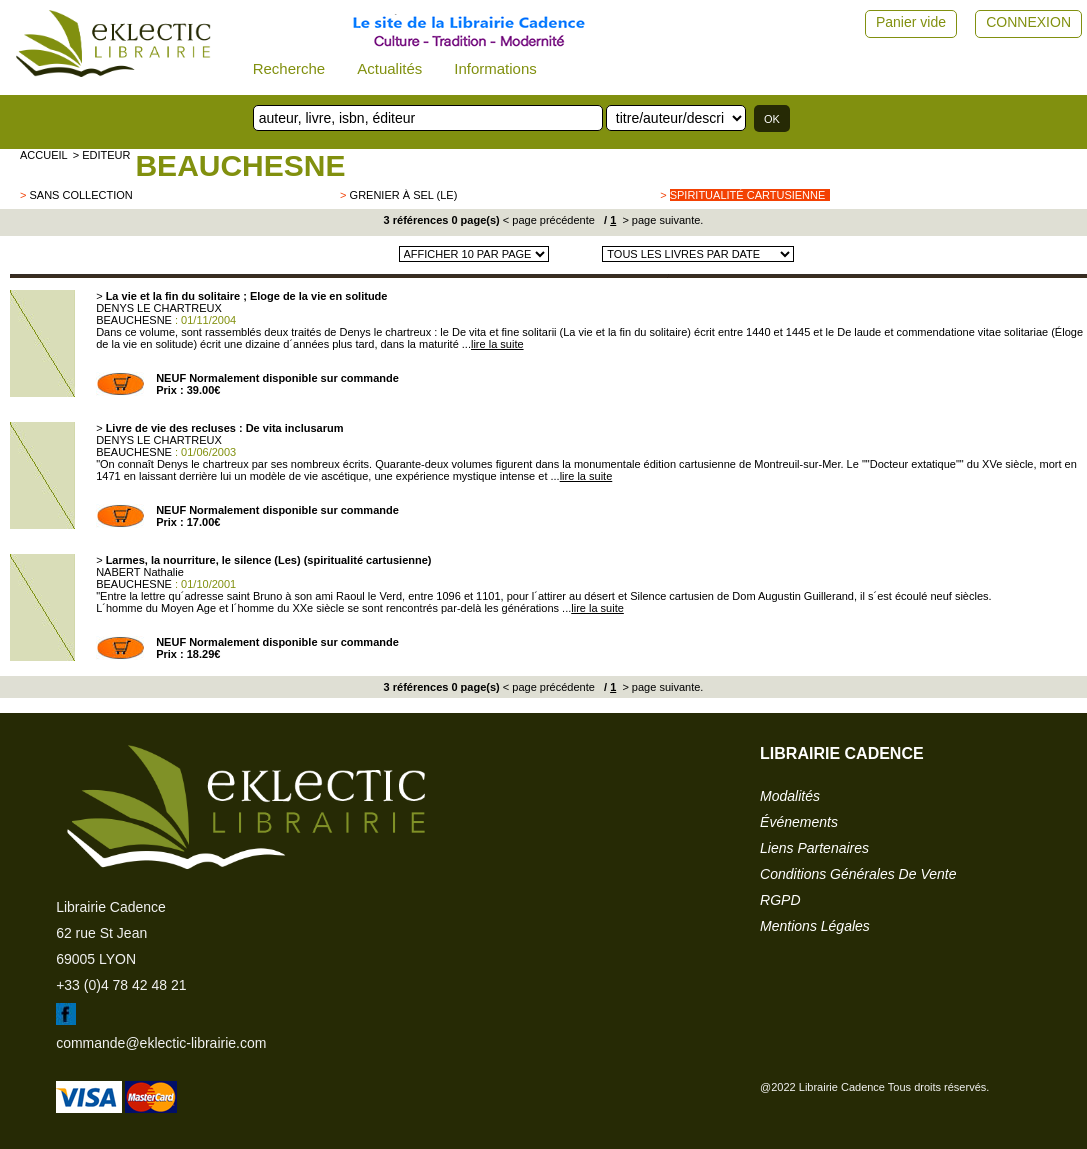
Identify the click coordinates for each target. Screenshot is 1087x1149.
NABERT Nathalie (140, 572)
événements (799, 822)
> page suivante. (661, 220)
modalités (790, 796)
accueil (44, 155)
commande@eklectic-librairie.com (161, 1043)
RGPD (780, 900)
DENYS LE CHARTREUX (159, 308)
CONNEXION (1028, 22)
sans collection (80, 195)
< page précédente (549, 220)
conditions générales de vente (858, 874)
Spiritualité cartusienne (748, 195)
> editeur (102, 155)
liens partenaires (814, 848)
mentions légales (815, 926)
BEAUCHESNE (240, 165)
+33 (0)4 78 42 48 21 (121, 985)
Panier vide (911, 22)
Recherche (289, 68)
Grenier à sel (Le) (404, 195)
